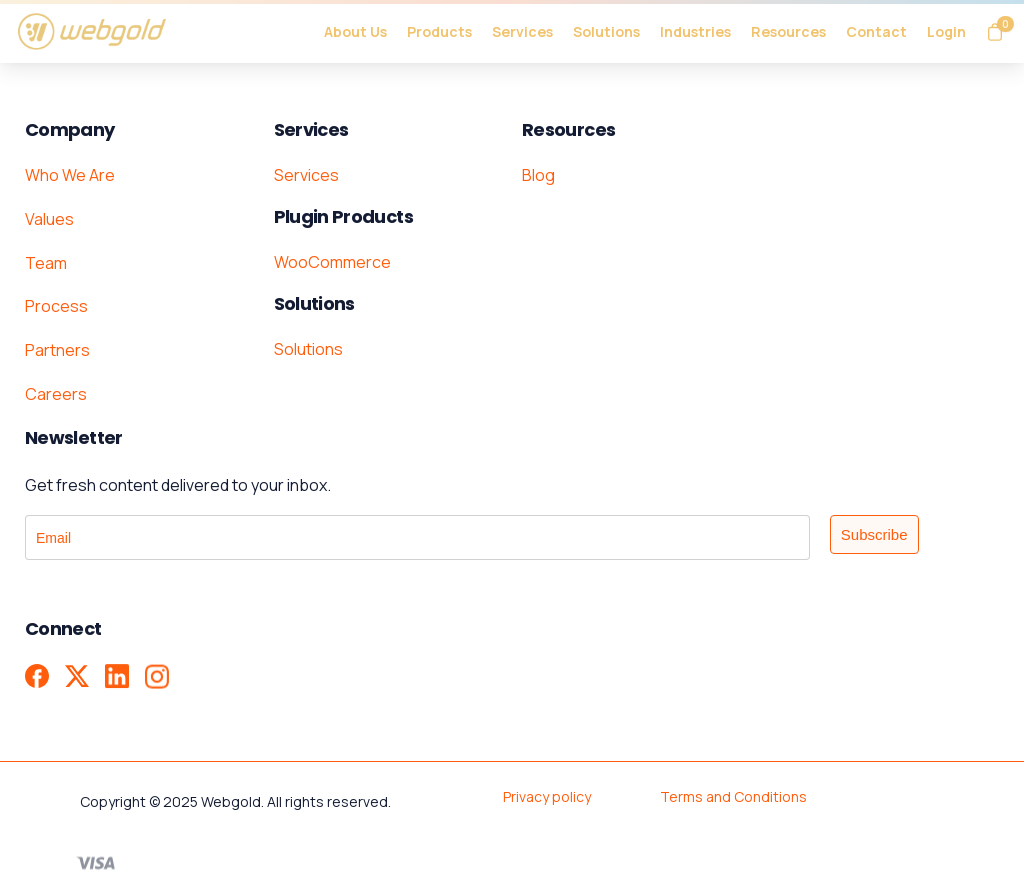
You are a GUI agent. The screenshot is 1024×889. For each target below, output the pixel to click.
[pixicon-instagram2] (157, 682)
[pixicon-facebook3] (37, 675)
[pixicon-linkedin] (117, 678)
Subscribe (874, 534)
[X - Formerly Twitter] (77, 676)
